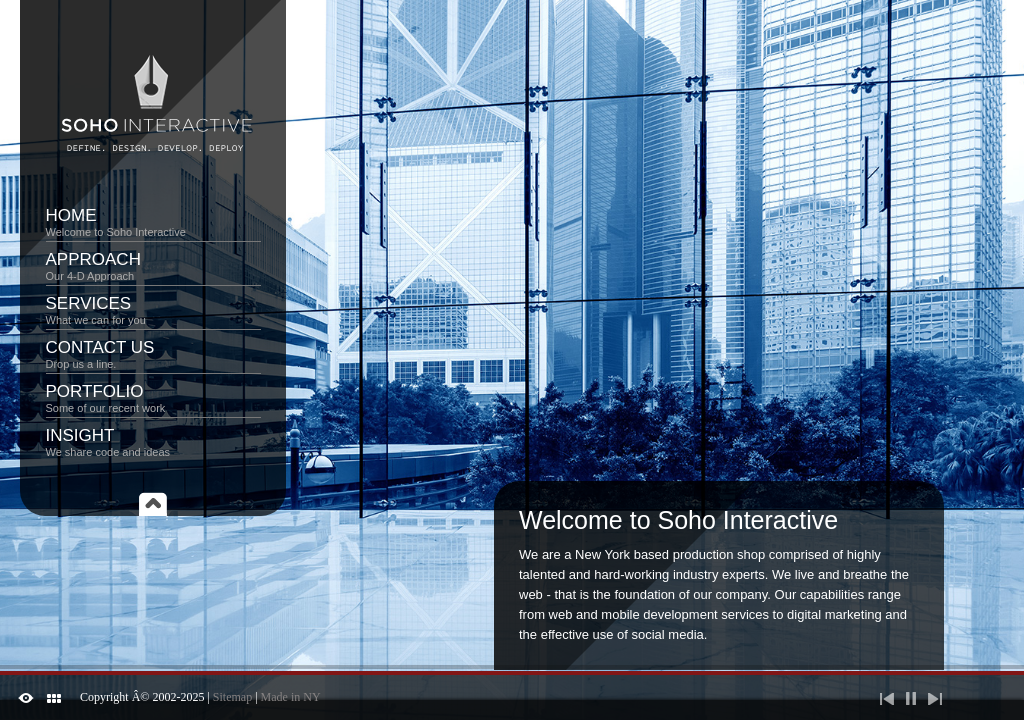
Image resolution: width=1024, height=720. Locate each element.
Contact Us (153, 354)
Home (153, 222)
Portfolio (153, 398)
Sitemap (232, 697)
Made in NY (291, 697)
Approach (153, 266)
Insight (153, 442)
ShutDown (26, 698)
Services (153, 310)
